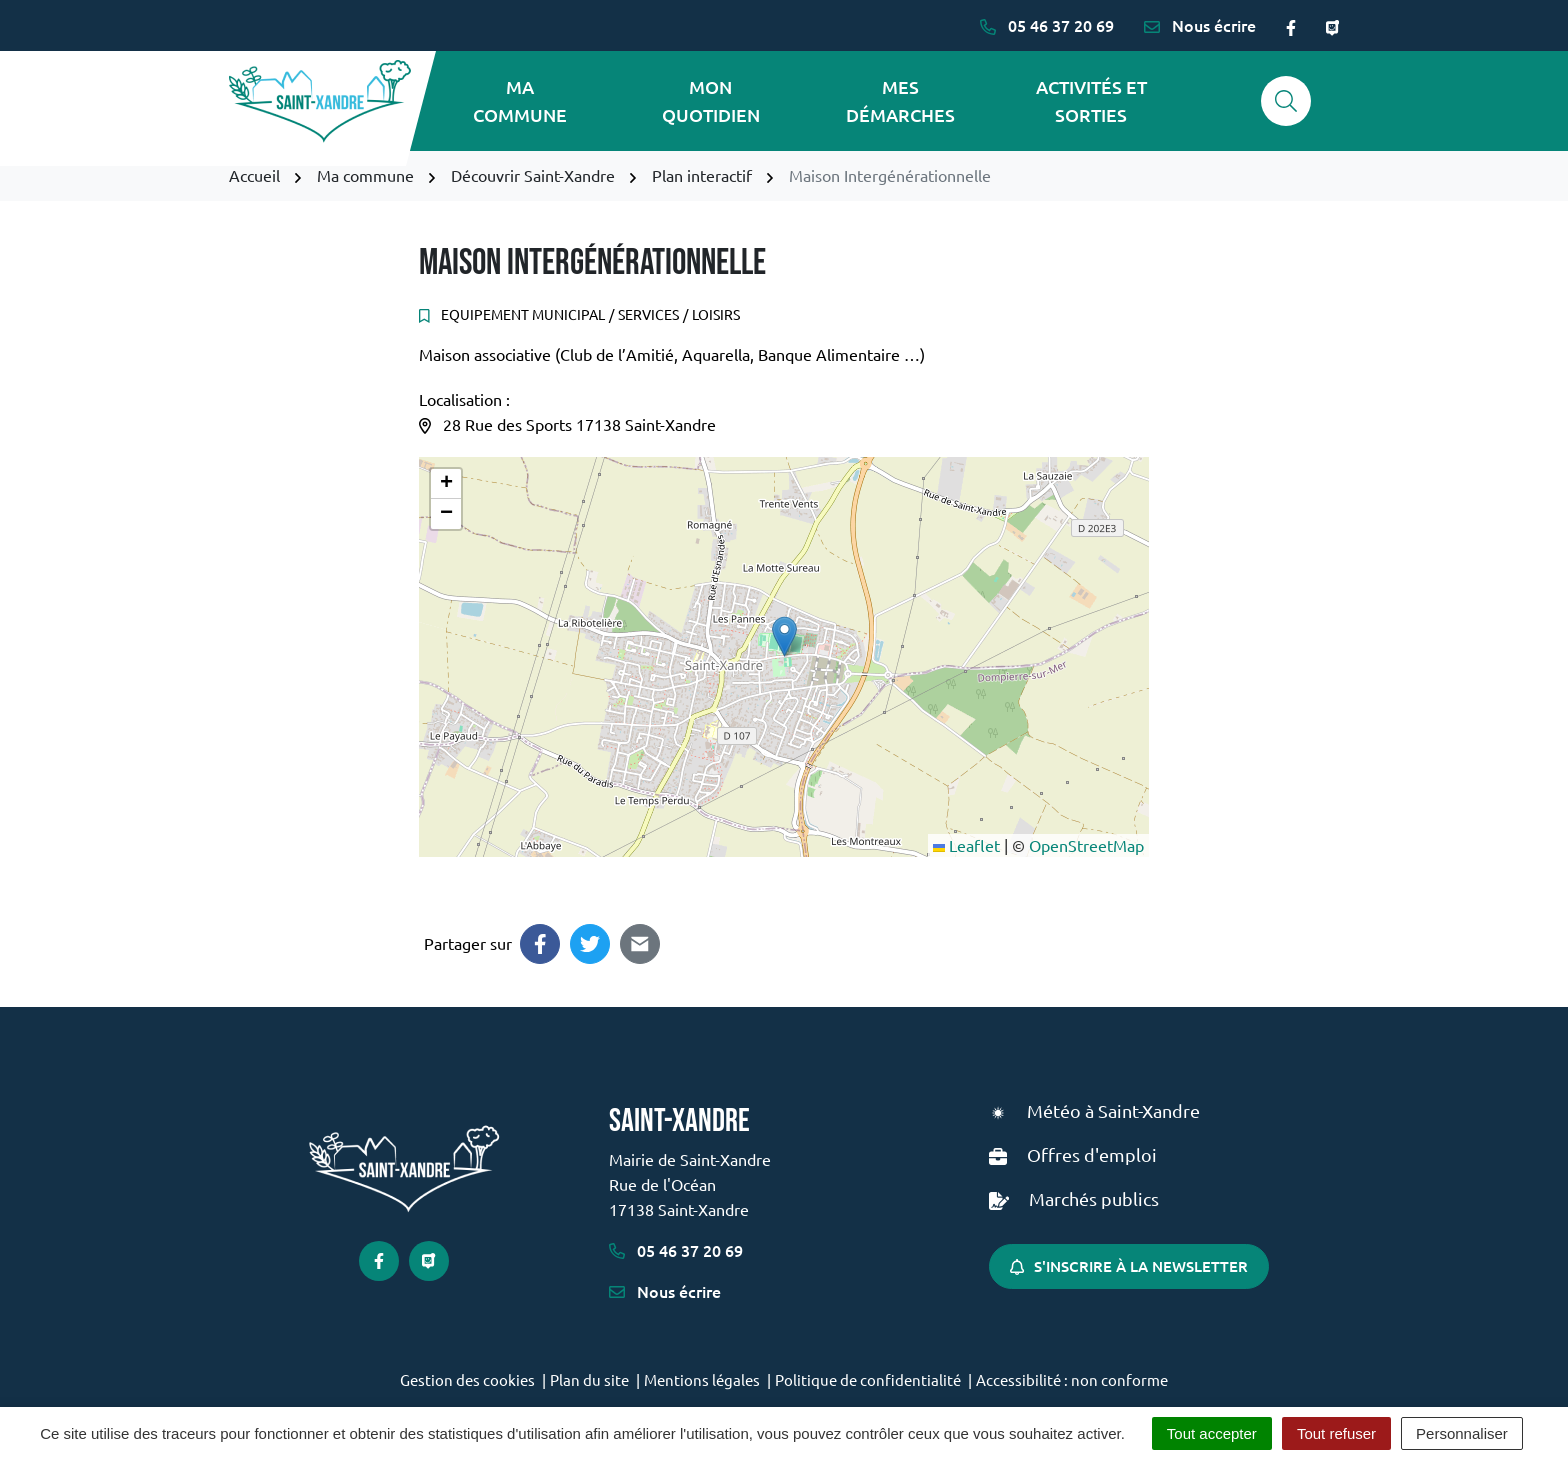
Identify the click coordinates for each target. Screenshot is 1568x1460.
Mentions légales (702, 1379)
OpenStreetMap (1086, 845)
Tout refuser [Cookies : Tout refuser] (1336, 1433)
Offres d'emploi (1092, 1154)
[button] (784, 636)
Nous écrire (665, 1291)
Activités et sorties (1091, 100)
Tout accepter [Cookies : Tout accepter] (1212, 1433)
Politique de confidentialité (868, 1379)
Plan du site (589, 1379)
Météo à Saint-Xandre (1113, 1110)
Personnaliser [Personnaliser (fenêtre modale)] (1462, 1433)
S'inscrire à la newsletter (1129, 1266)
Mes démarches (900, 100)
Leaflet (966, 845)
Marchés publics (1094, 1198)
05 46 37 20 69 (676, 1250)
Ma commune (520, 100)
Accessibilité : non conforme (1072, 1379)
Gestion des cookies (467, 1379)
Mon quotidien (711, 100)
